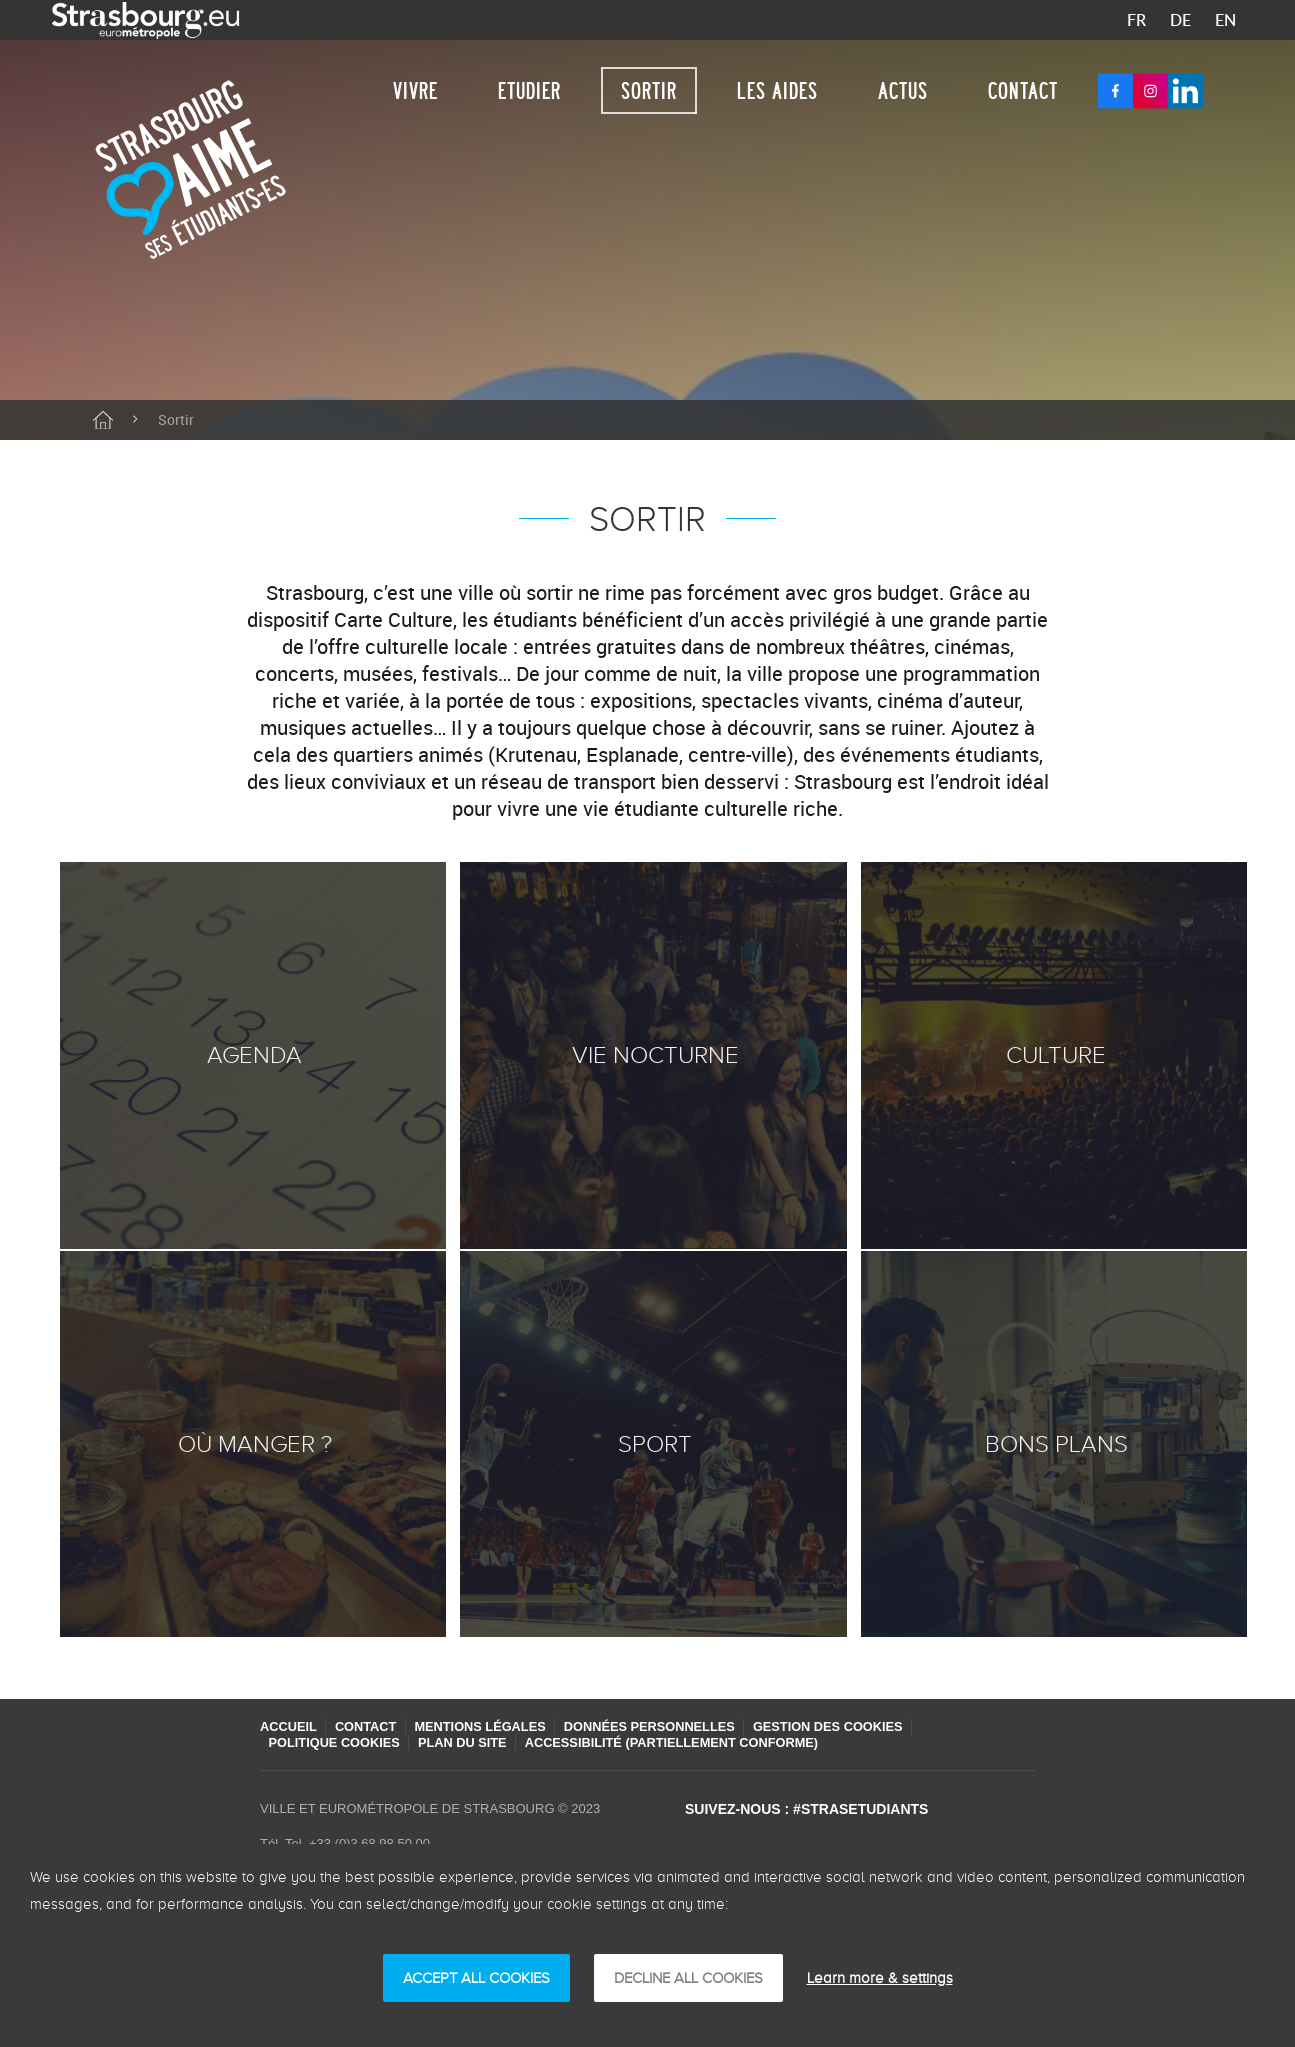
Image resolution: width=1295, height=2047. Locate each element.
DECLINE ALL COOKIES (688, 1978)
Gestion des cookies (856, 1726)
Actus (903, 90)
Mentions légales (493, 1726)
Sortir (649, 90)
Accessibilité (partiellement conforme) (690, 1742)
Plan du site (473, 1742)
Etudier (529, 90)
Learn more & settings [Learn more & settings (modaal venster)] (880, 1978)
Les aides (777, 90)
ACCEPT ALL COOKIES (476, 1978)
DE (1180, 20)
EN (1225, 20)
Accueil (289, 1726)
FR (1136, 20)
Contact (1023, 90)
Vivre (415, 90)
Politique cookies (338, 1742)
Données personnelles (670, 1726)
